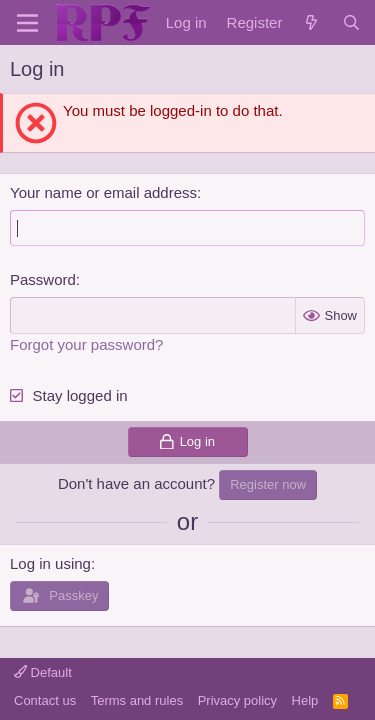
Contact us (45, 700)
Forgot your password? (86, 344)
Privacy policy (237, 700)
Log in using (50, 563)
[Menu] (27, 23)
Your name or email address (103, 192)
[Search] (351, 22)
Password (43, 279)
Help (305, 700)
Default (43, 672)
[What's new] (311, 22)
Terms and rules (137, 700)
